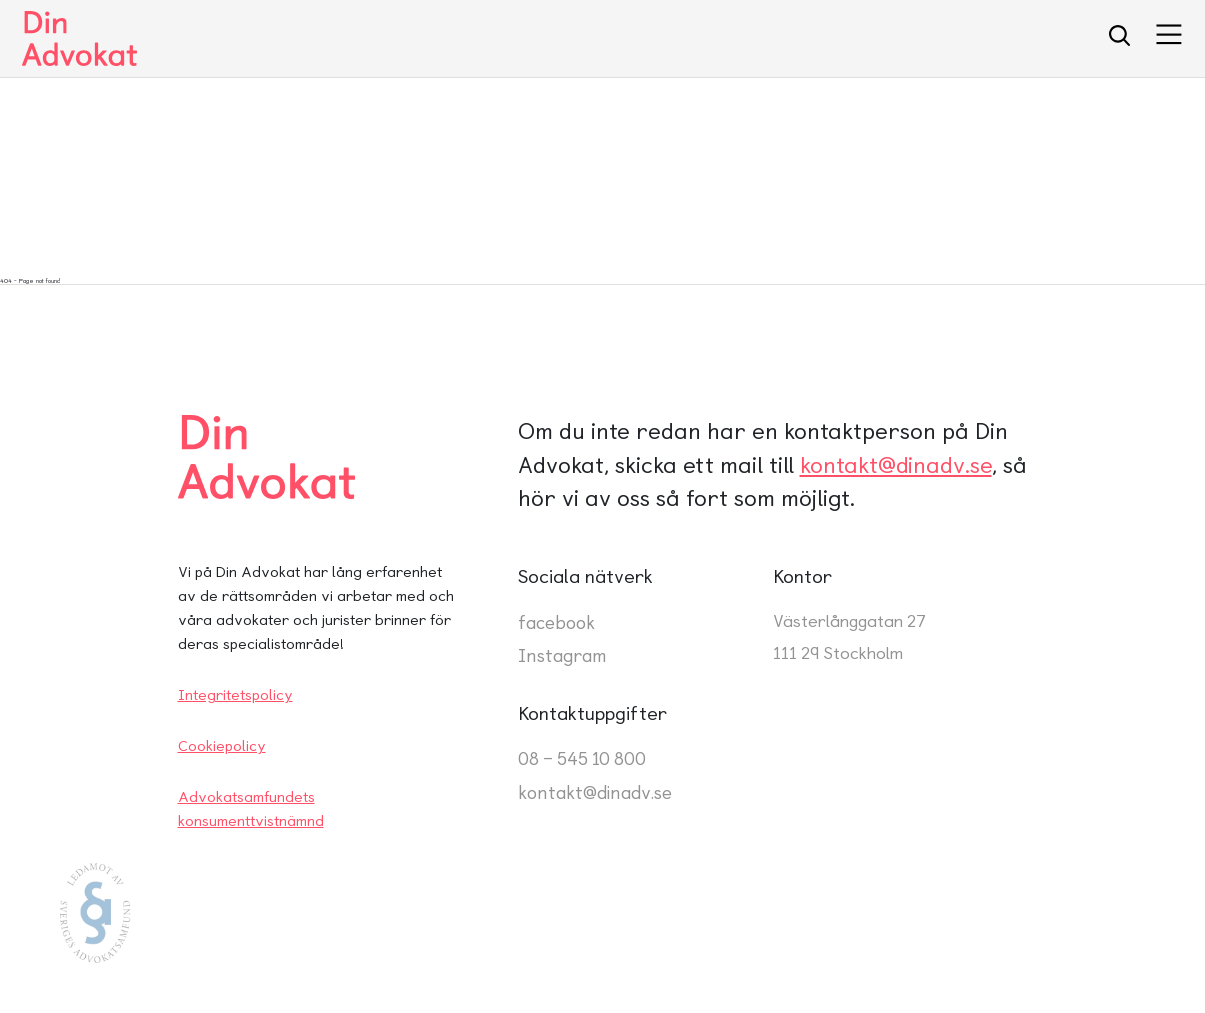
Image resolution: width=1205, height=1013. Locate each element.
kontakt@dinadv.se (896, 465)
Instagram (562, 655)
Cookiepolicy (222, 746)
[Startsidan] (79, 38)
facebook (556, 622)
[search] (1119, 38)
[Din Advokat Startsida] (313, 457)
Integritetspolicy (235, 695)
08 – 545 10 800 (582, 758)
